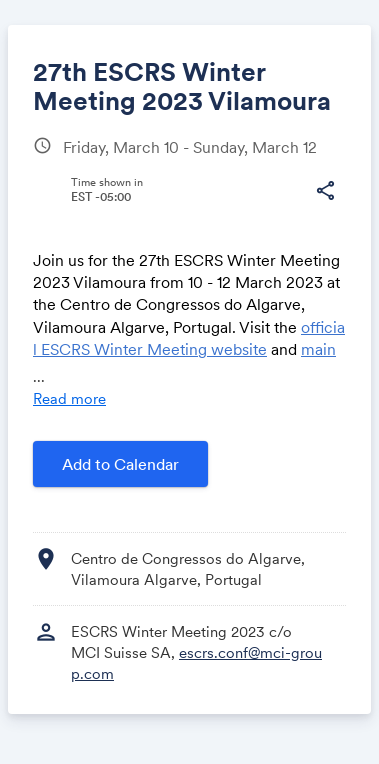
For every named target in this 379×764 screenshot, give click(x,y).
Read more (69, 398)
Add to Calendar (120, 464)
